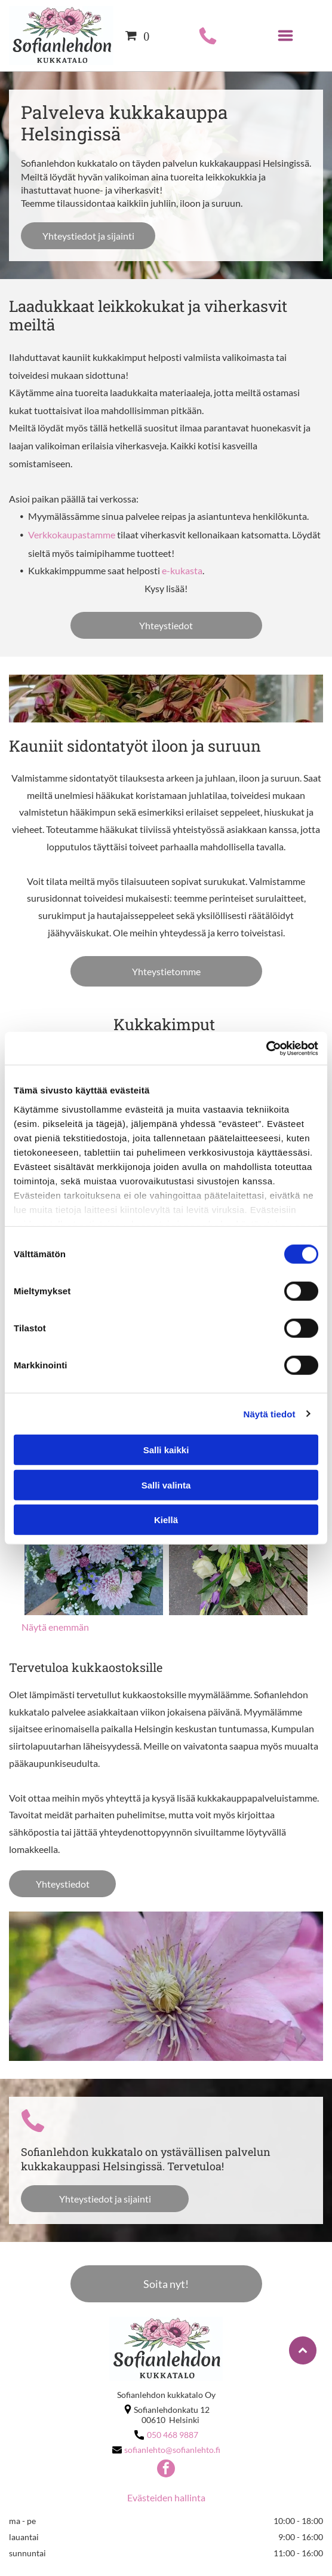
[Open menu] (285, 35)
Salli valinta (166, 1485)
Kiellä (166, 1520)
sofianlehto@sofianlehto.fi (172, 2450)
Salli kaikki (166, 1450)
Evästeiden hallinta (166, 2497)
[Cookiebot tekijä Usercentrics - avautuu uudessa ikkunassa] (266, 1048)
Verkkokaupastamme (71, 534)
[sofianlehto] (93, 1546)
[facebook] (166, 2469)
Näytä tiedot (270, 1413)
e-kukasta (182, 570)
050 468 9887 (172, 2435)
